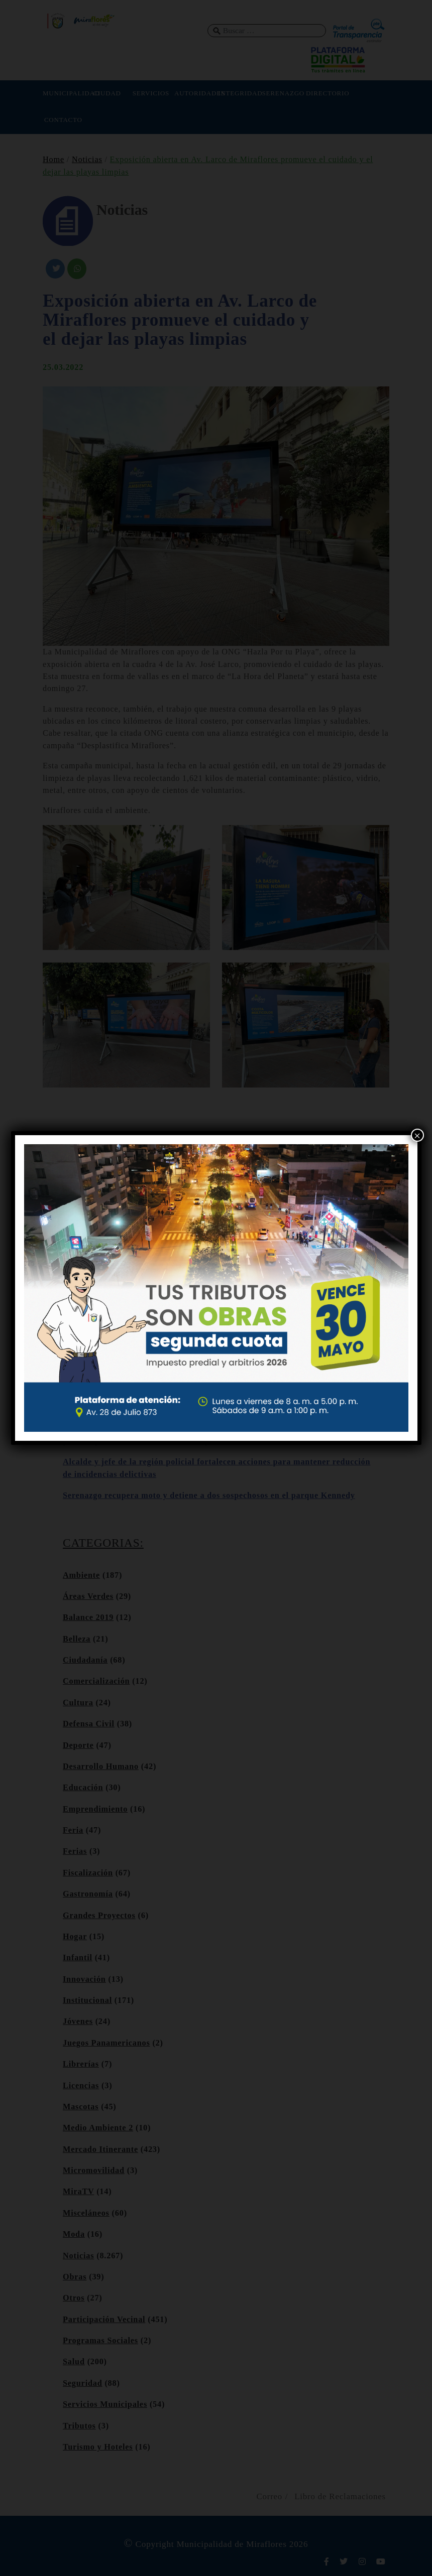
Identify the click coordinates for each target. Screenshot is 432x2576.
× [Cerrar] (417, 1135)
